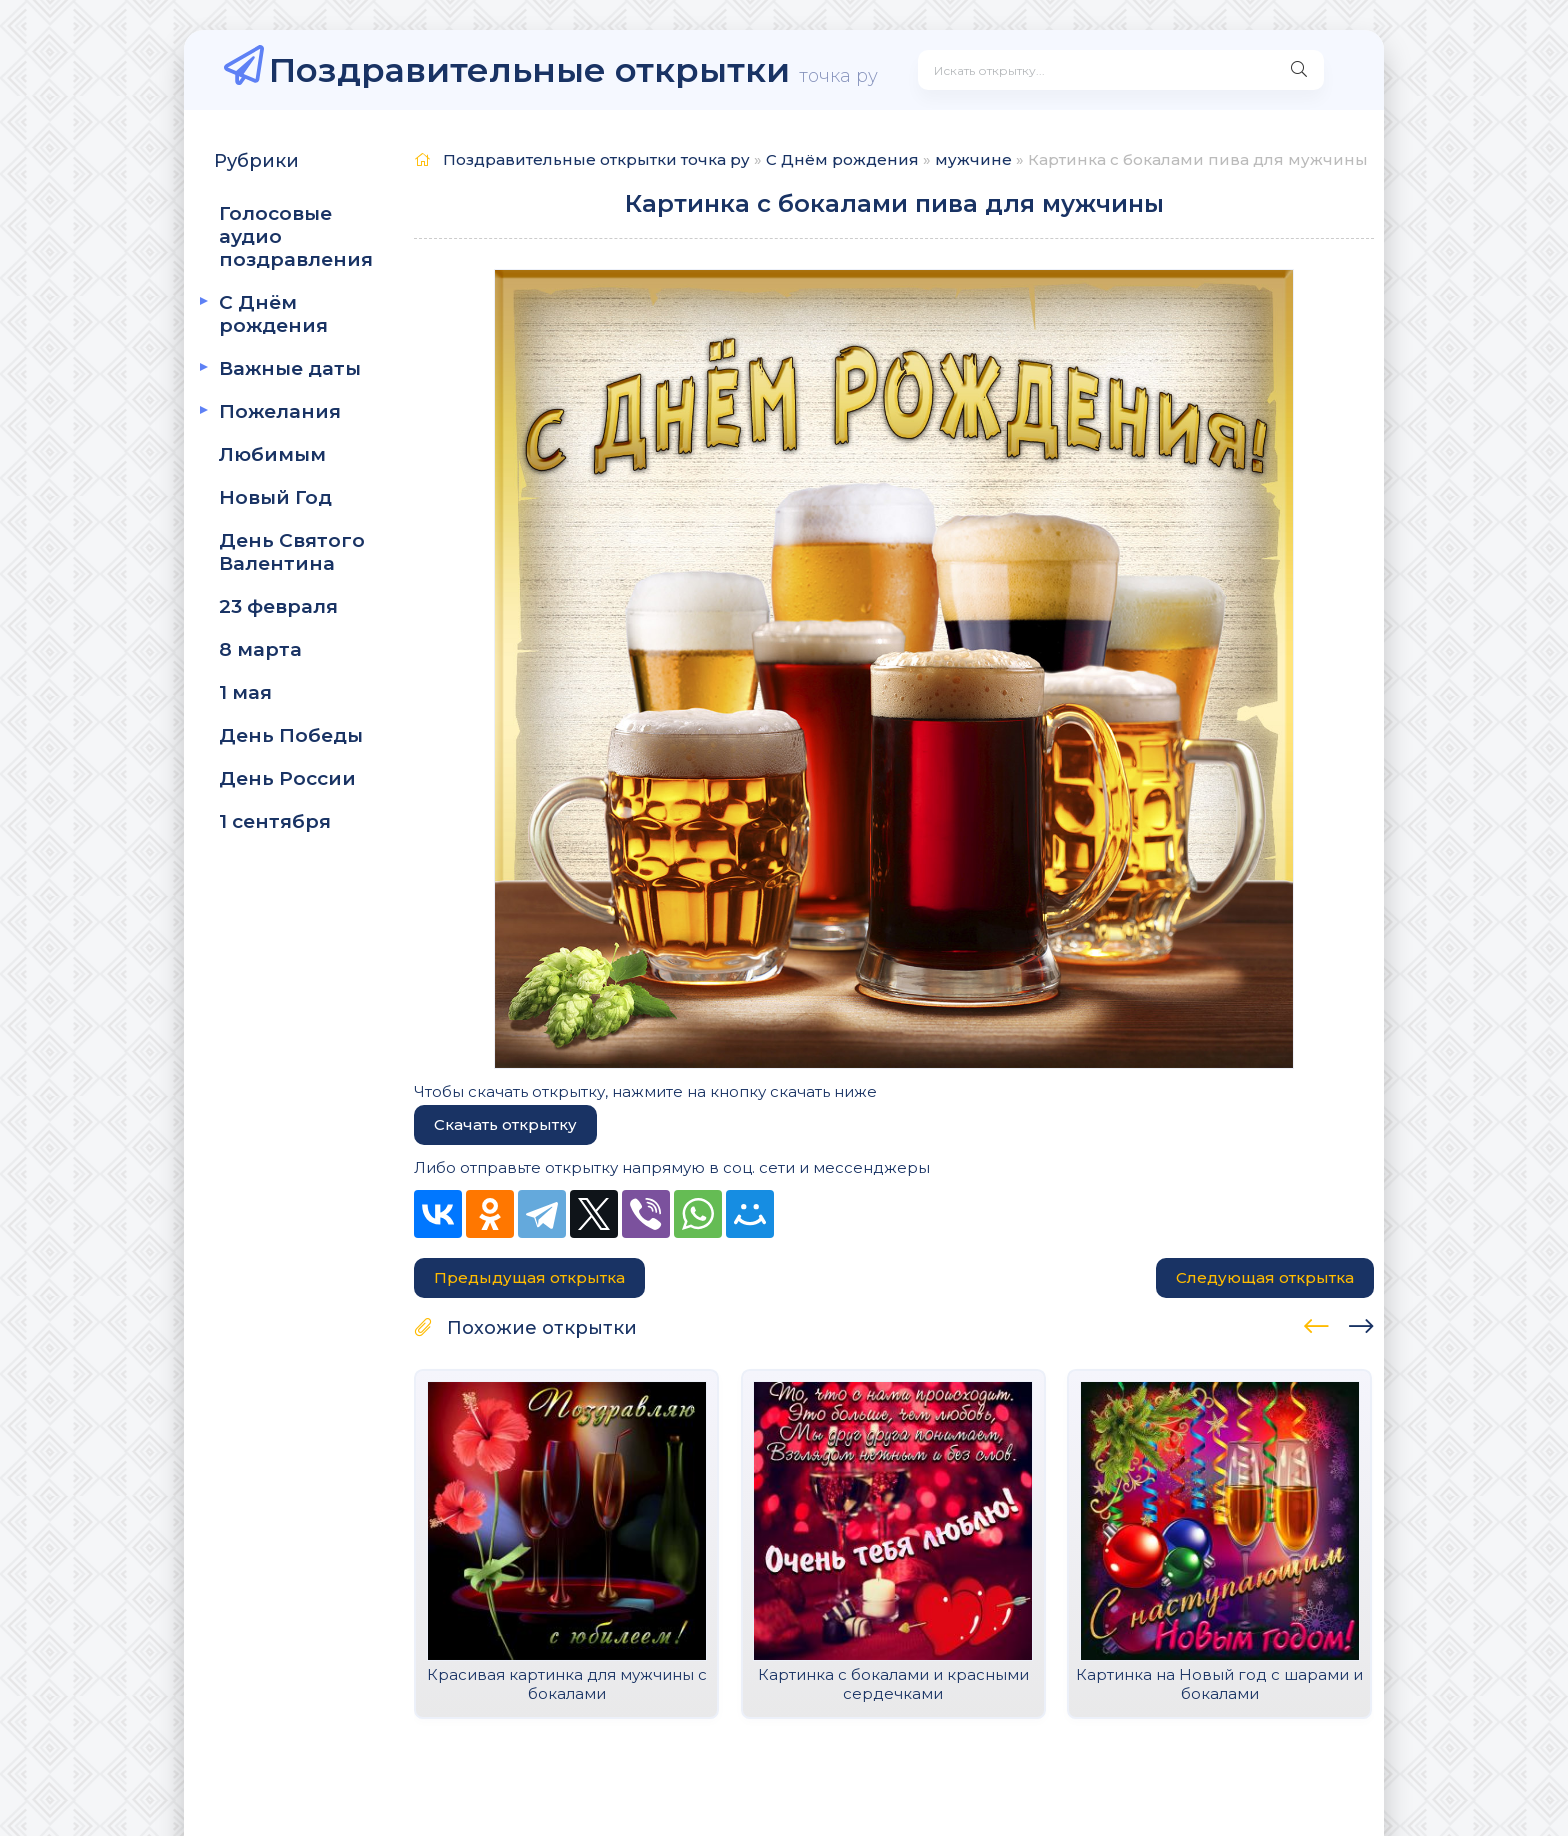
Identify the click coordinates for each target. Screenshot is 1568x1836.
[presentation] (1316, 1323)
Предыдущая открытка (529, 1277)
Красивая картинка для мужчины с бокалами (567, 1684)
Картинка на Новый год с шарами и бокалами (1219, 1684)
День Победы (291, 735)
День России (287, 778)
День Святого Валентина (292, 552)
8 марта (260, 649)
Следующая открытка (1265, 1277)
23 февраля (278, 606)
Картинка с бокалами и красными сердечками (893, 1684)
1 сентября (275, 821)
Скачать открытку (505, 1124)
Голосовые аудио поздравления (296, 236)
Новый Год (275, 497)
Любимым (272, 454)
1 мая (245, 692)
